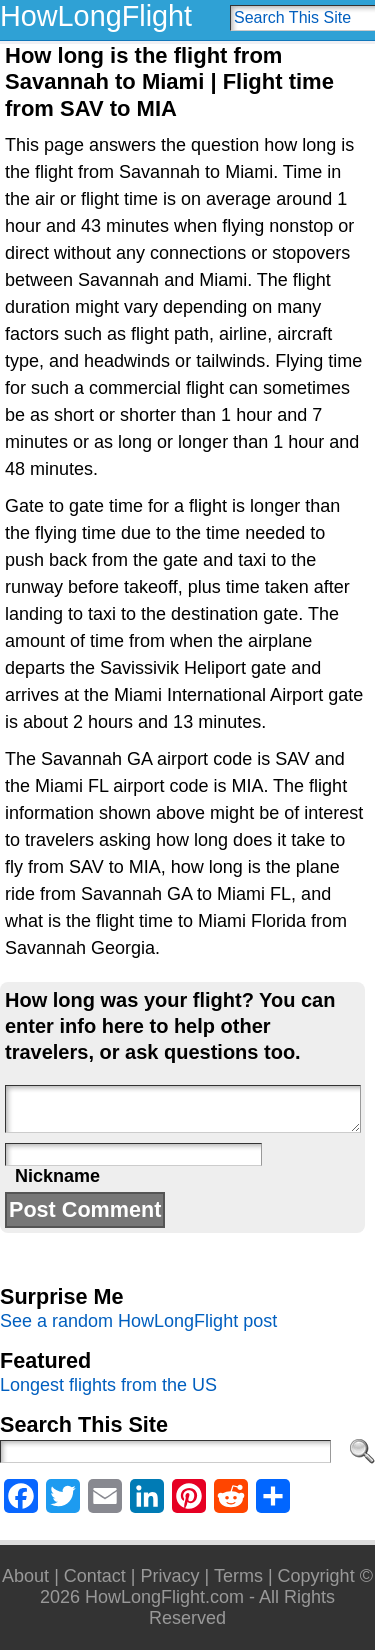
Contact (95, 1576)
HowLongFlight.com (164, 1597)
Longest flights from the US (108, 1385)
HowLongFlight (96, 16)
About (25, 1576)
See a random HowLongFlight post (138, 1321)
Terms (238, 1576)
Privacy (170, 1576)
